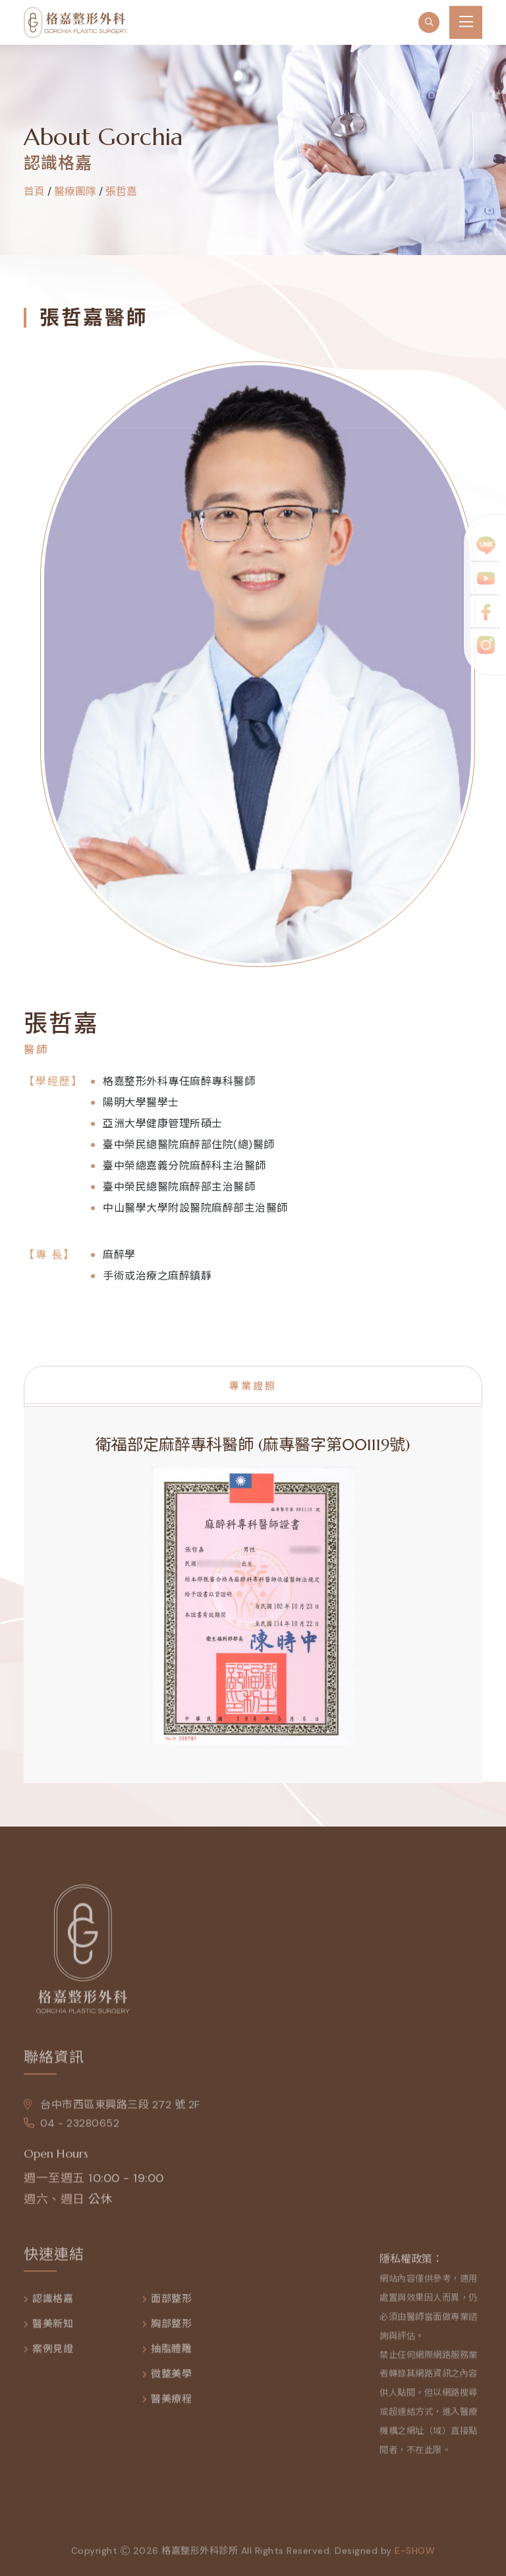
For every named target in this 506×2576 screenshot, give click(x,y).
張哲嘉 (121, 191)
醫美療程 (171, 2406)
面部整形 (171, 2305)
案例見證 (52, 2355)
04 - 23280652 (71, 2129)
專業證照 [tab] (253, 1386)
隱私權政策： (411, 2265)
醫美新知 (52, 2330)
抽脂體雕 (171, 2355)
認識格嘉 (52, 2305)
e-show (415, 2557)
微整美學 (171, 2381)
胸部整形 (171, 2330)
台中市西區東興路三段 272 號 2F (112, 2111)
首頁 (34, 191)
